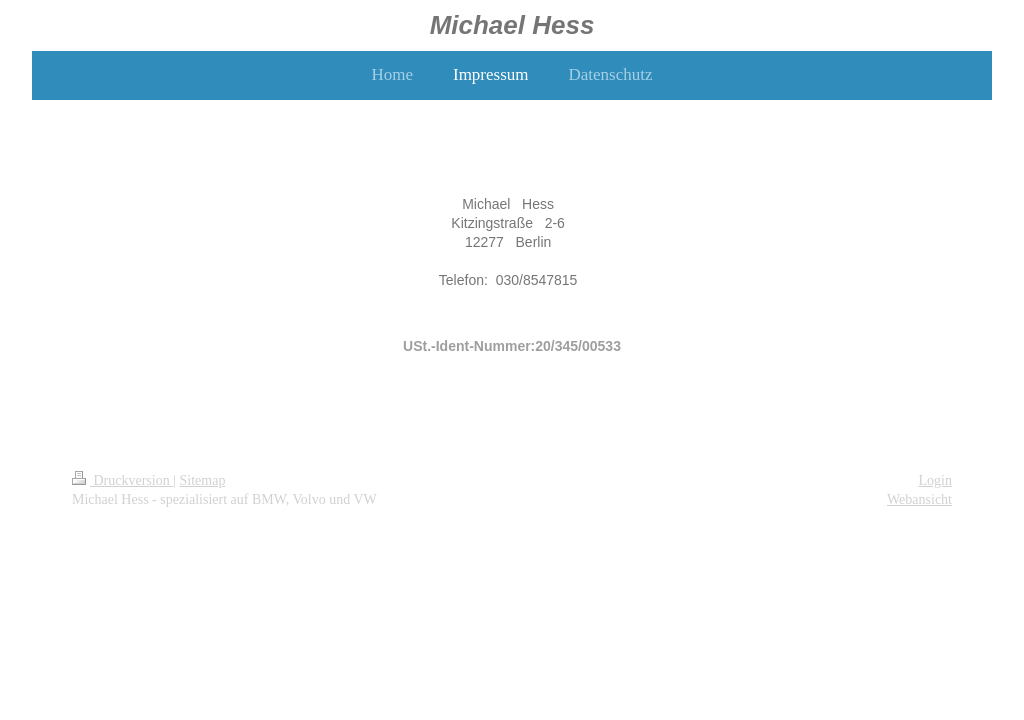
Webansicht (919, 499)
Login (935, 480)
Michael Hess (512, 25)
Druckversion (122, 480)
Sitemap (203, 480)
